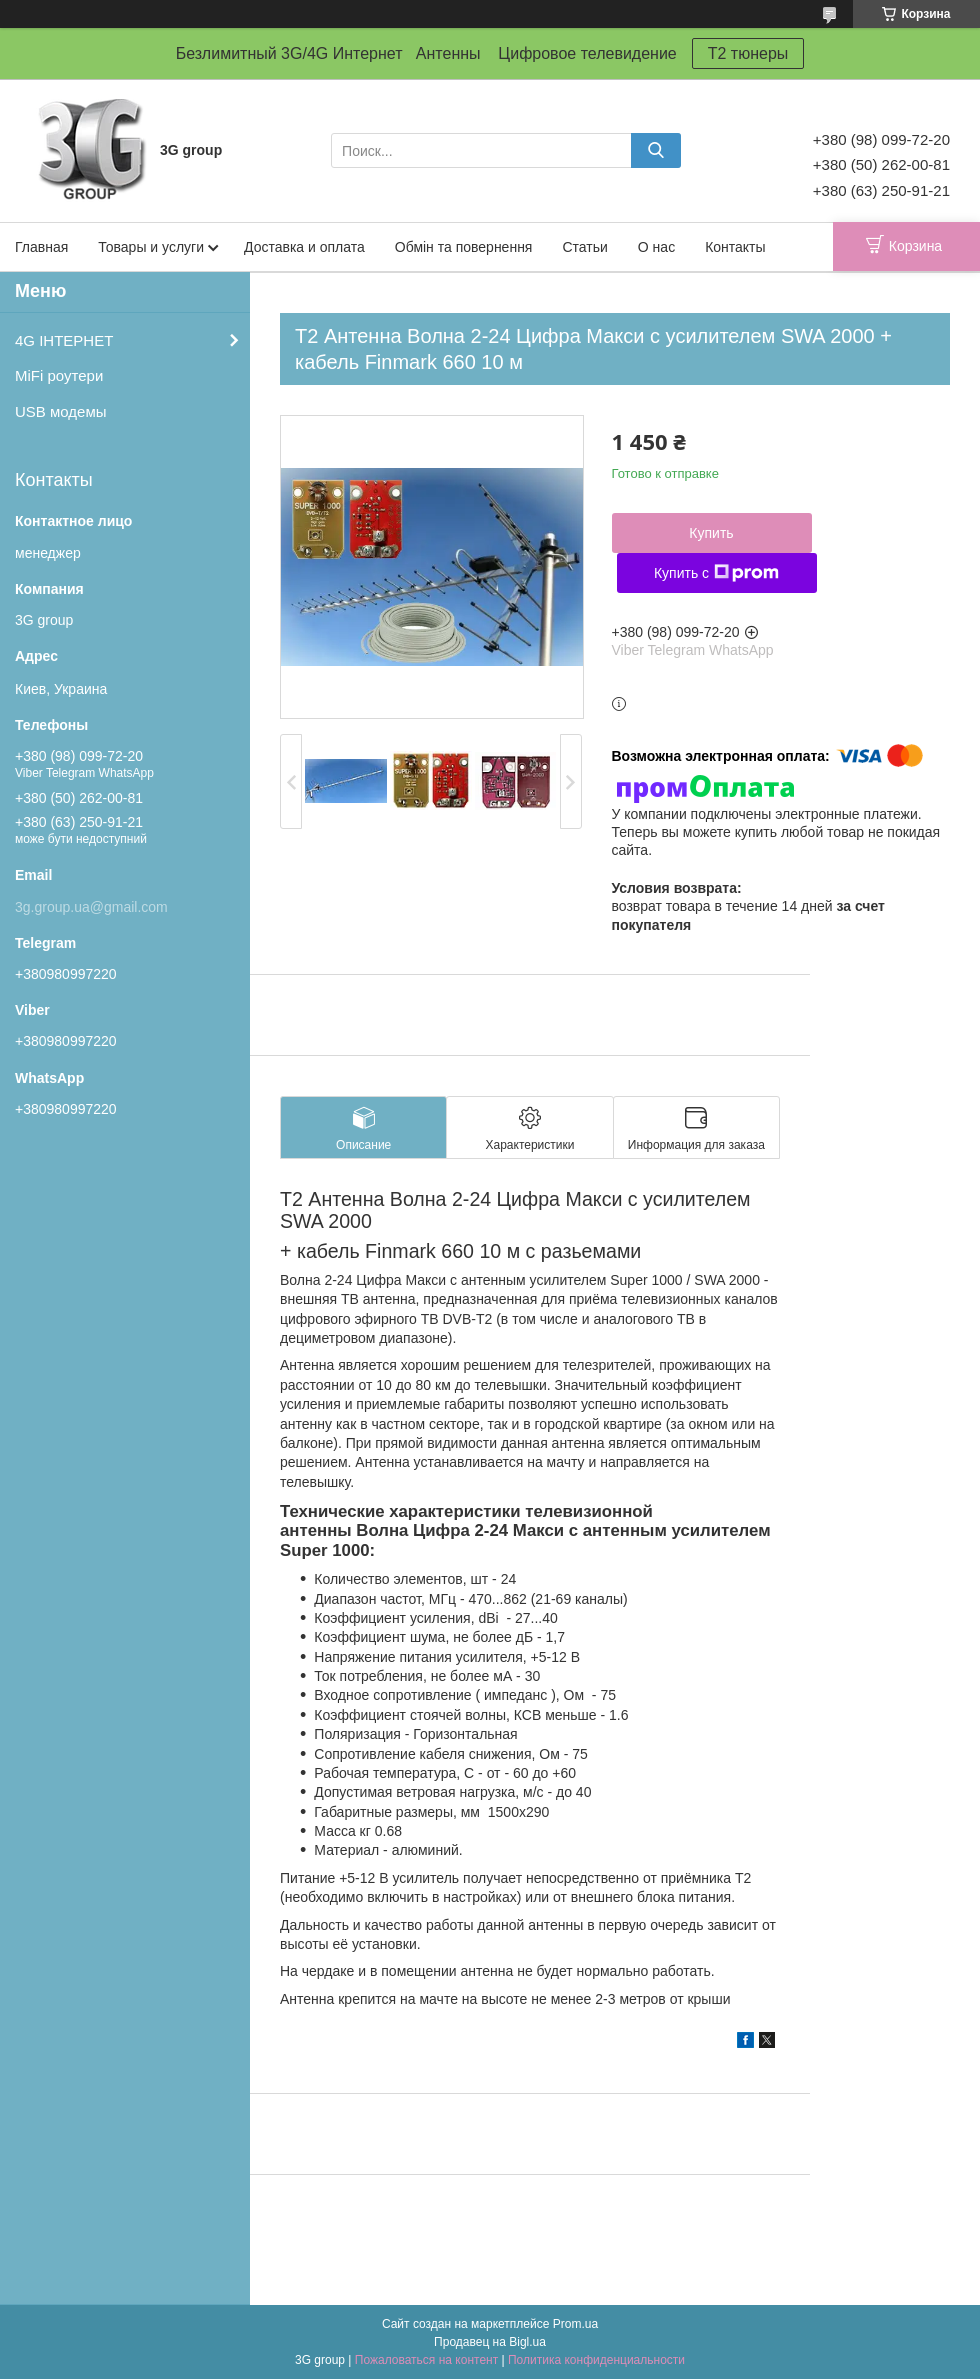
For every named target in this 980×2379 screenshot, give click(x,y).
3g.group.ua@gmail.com (91, 907)
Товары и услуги (151, 247)
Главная (41, 247)
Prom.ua (575, 2324)
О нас (656, 247)
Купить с (716, 573)
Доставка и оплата (304, 247)
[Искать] (656, 150)
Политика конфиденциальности (596, 2360)
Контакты (735, 247)
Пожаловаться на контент (426, 2360)
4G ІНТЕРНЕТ (64, 340)
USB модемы (61, 411)
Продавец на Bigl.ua (490, 2342)
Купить (711, 533)
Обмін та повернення (464, 247)
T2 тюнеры (748, 53)
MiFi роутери (59, 375)
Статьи (584, 247)
